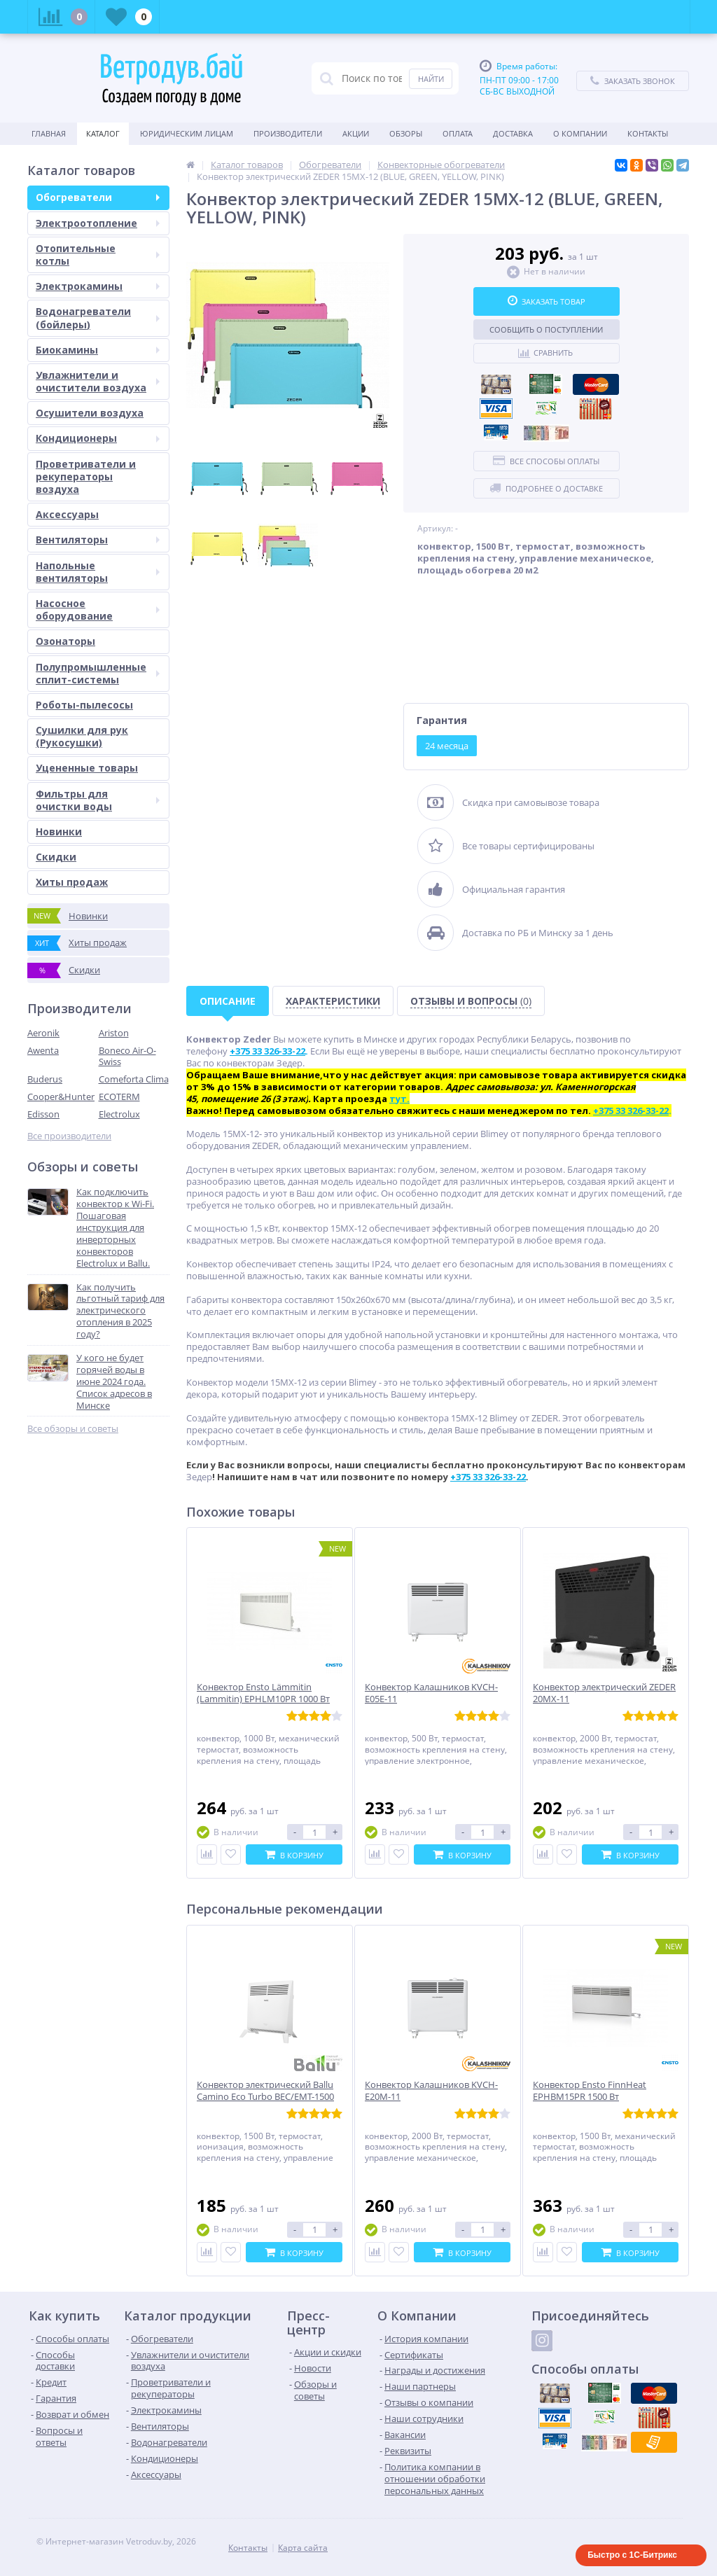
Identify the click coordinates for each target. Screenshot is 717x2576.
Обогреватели (98, 197)
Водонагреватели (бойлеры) (98, 317)
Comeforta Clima (134, 1079)
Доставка (513, 133)
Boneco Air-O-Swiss (127, 1056)
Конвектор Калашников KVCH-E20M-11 (431, 2091)
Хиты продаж (72, 882)
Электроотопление (98, 223)
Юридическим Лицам (186, 133)
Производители (287, 133)
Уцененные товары (87, 767)
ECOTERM (119, 1096)
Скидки (56, 856)
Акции (355, 133)
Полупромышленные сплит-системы (98, 673)
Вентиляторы (98, 539)
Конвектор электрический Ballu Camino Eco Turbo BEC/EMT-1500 (265, 2091)
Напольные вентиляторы (98, 572)
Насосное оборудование (98, 609)
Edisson (43, 1114)
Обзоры (405, 133)
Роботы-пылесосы (84, 704)
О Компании (580, 133)
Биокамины (98, 349)
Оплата (458, 133)
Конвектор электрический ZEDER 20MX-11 (604, 1693)
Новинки (59, 831)
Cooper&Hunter (61, 1096)
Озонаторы (65, 641)
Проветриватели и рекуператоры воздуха (86, 476)
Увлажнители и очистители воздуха (98, 381)
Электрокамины (98, 286)
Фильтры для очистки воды (98, 800)
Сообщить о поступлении (546, 329)
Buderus (44, 1079)
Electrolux (119, 1114)
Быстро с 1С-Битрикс (632, 2555)
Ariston (114, 1032)
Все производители (69, 1136)
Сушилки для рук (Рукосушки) (82, 736)
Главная (49, 133)
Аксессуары (67, 514)
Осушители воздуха (90, 412)
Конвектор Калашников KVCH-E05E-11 (431, 1693)
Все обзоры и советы (72, 1429)
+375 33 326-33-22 (488, 1476)
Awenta (43, 1050)
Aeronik (43, 1032)
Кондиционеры (98, 438)
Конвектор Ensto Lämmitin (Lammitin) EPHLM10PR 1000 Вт (263, 1693)
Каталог (103, 133)
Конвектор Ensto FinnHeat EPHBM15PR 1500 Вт (589, 2091)
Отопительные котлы (98, 254)
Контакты (647, 133)
